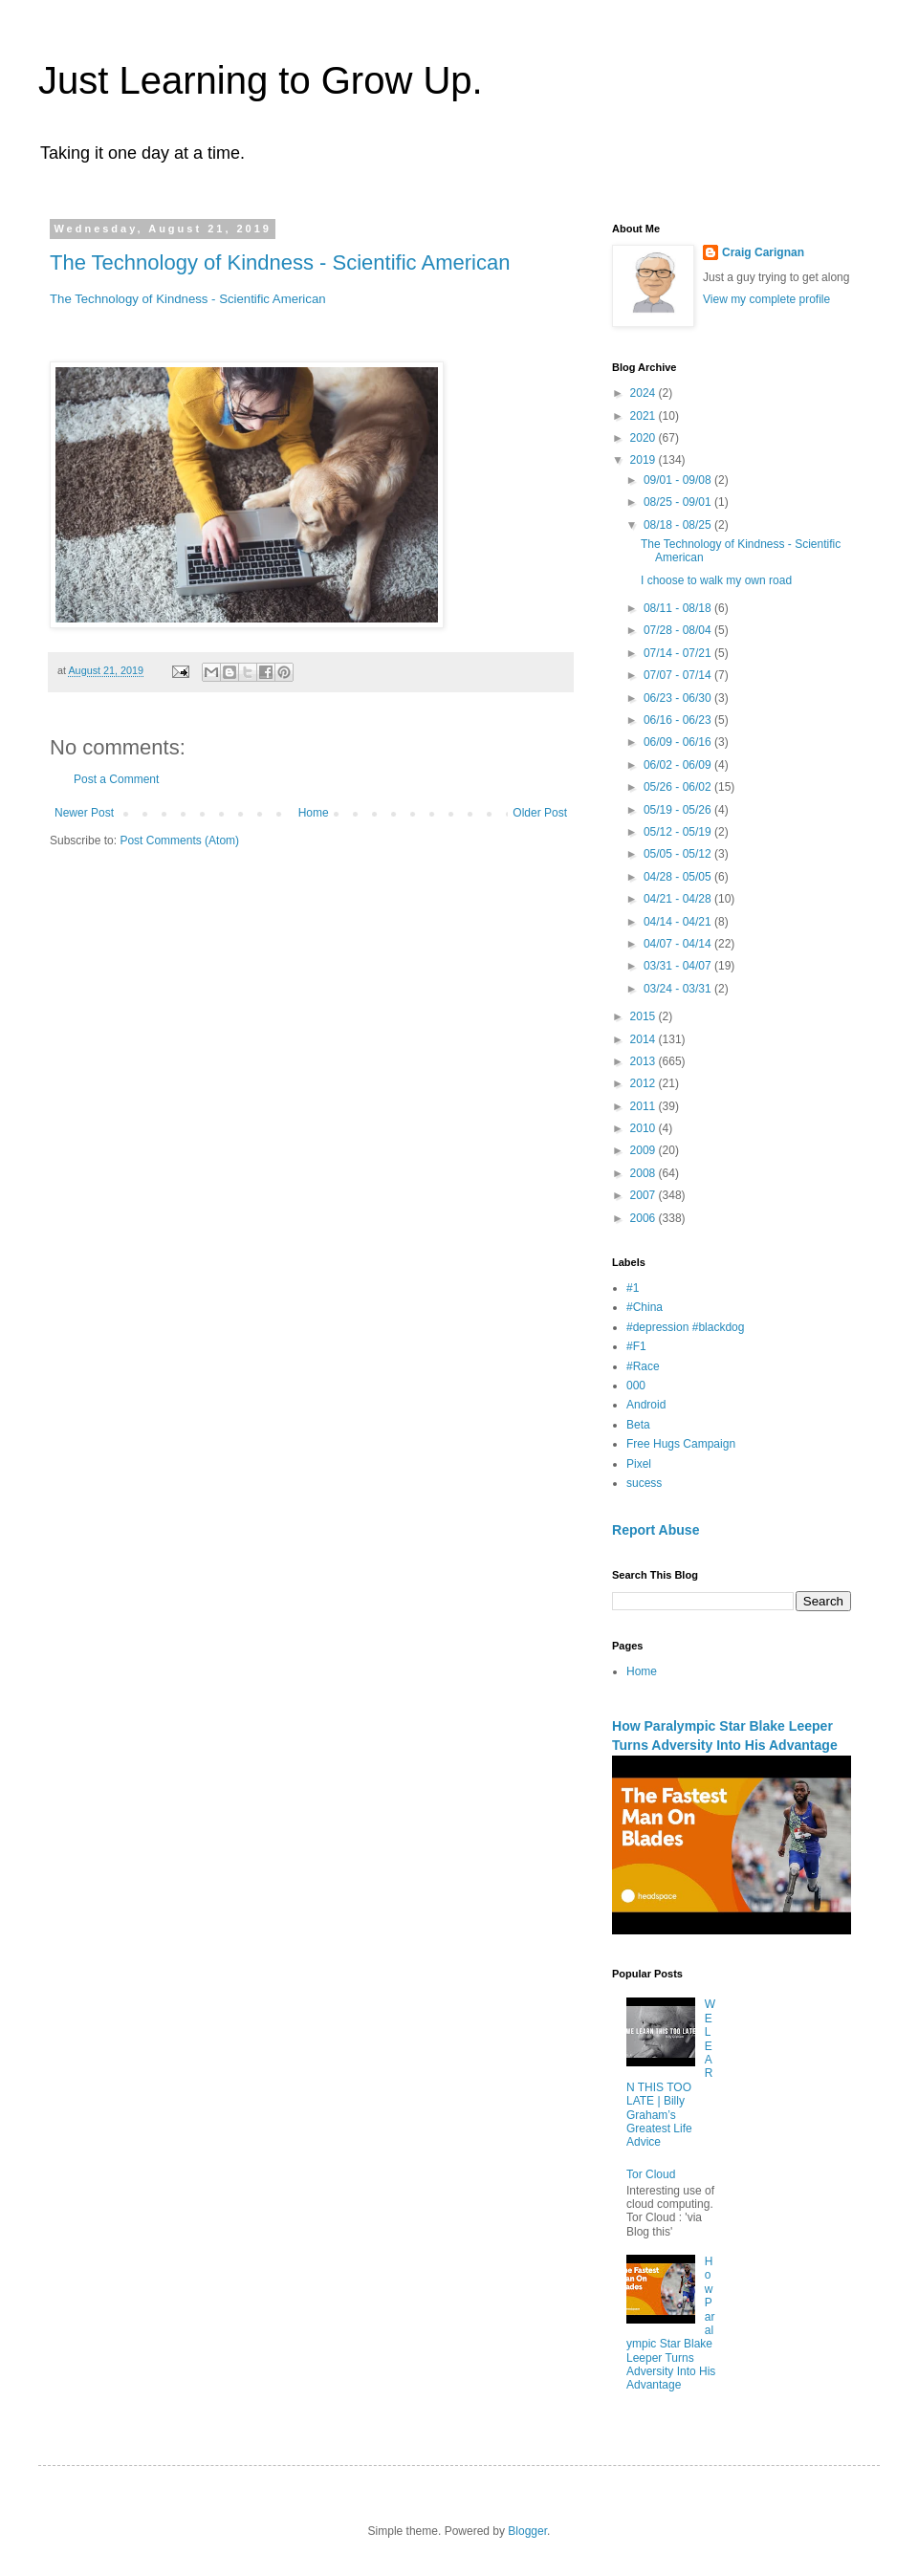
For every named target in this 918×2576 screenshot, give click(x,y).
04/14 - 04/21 (679, 921)
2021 (644, 416)
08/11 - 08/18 (679, 608)
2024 (644, 393)
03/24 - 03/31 (679, 988)
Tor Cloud (650, 2174)
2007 (644, 1195)
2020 (644, 438)
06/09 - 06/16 (679, 742)
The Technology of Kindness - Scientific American (280, 262)
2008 (644, 1173)
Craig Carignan (763, 252)
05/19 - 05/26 (679, 810)
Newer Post (84, 812)
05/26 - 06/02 (679, 787)
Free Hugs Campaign (680, 1444)
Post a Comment (116, 779)
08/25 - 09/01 (679, 502)
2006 (644, 1218)
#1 (632, 1288)
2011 (644, 1106)
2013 (644, 1061)
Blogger (527, 2531)
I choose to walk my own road (716, 580)
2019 (644, 460)
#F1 (636, 1346)
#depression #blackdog (685, 1327)
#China (644, 1307)
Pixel (638, 1464)
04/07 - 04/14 (679, 943)
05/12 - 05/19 (679, 832)
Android (646, 1404)
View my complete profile (766, 299)
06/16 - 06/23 (679, 720)
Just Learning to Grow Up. (260, 80)
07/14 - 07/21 (679, 653)
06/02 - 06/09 (679, 765)
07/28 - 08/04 (679, 630)
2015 (644, 1016)
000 (635, 1385)
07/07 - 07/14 (679, 675)
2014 (644, 1039)
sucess (644, 1483)
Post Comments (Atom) (179, 840)
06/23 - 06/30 (679, 698)
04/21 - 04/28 (679, 899)
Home (313, 812)
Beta (638, 1424)
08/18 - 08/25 (679, 525)
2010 (644, 1128)
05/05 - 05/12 (679, 854)
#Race (643, 1366)
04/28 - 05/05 (679, 877)
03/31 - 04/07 (679, 965)
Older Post (540, 812)
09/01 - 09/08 (679, 480)
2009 (644, 1150)
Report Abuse (655, 1530)
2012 (644, 1083)
